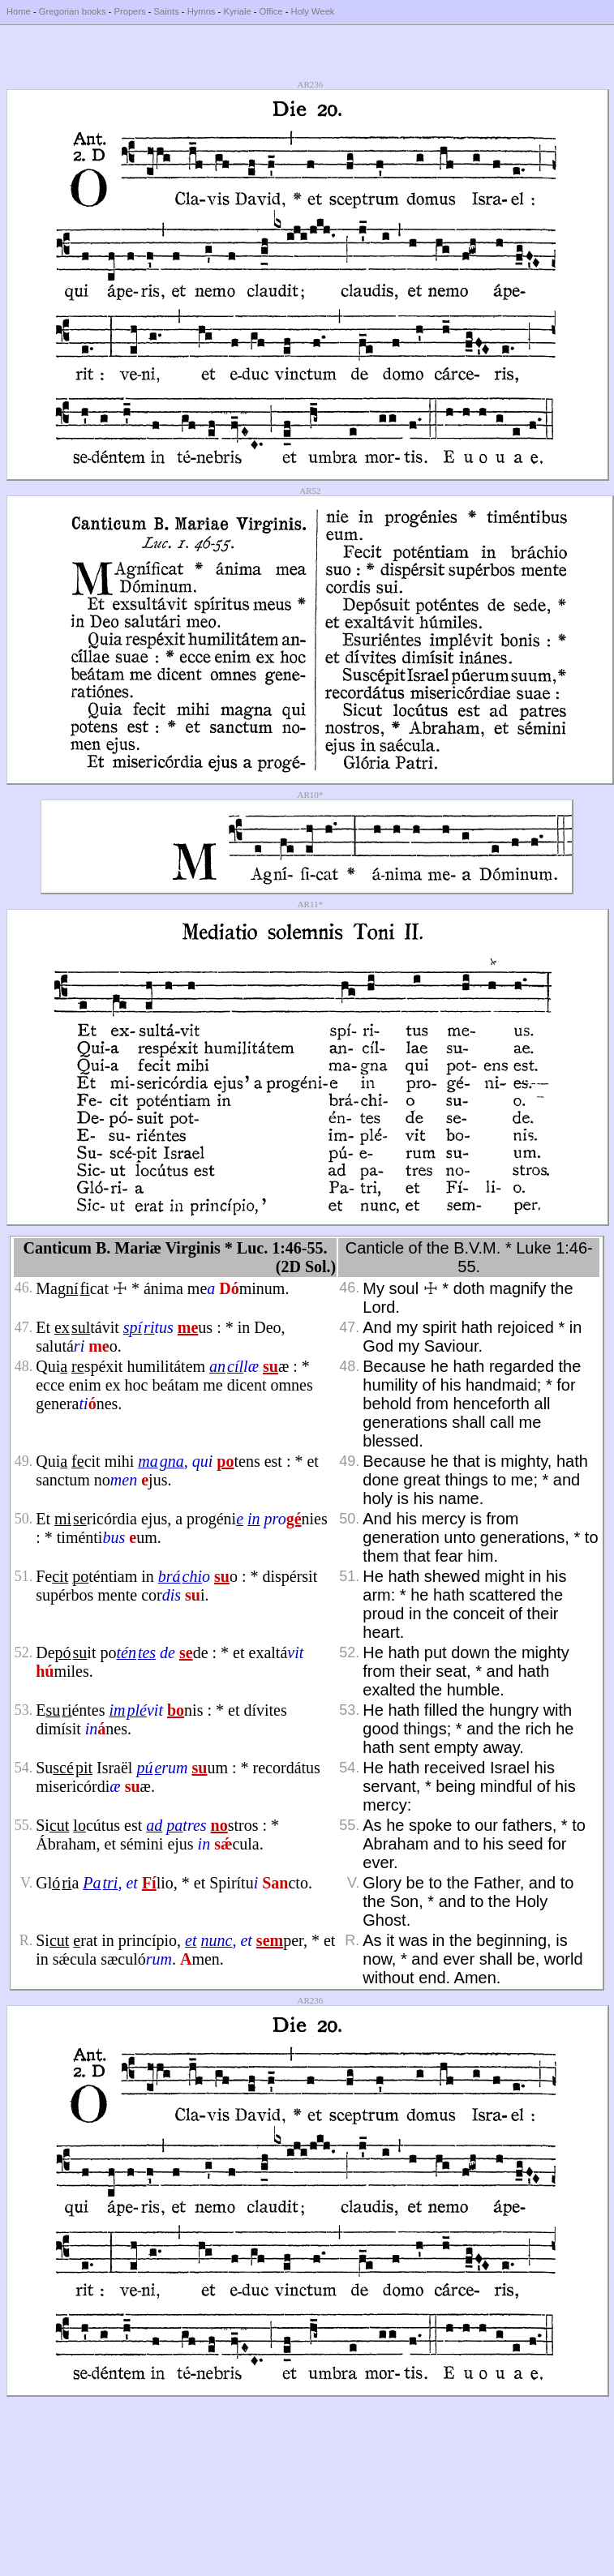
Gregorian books (72, 11)
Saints (166, 11)
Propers (129, 11)
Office (271, 11)
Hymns (201, 11)
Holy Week (313, 11)
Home (18, 11)
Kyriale (237, 11)
